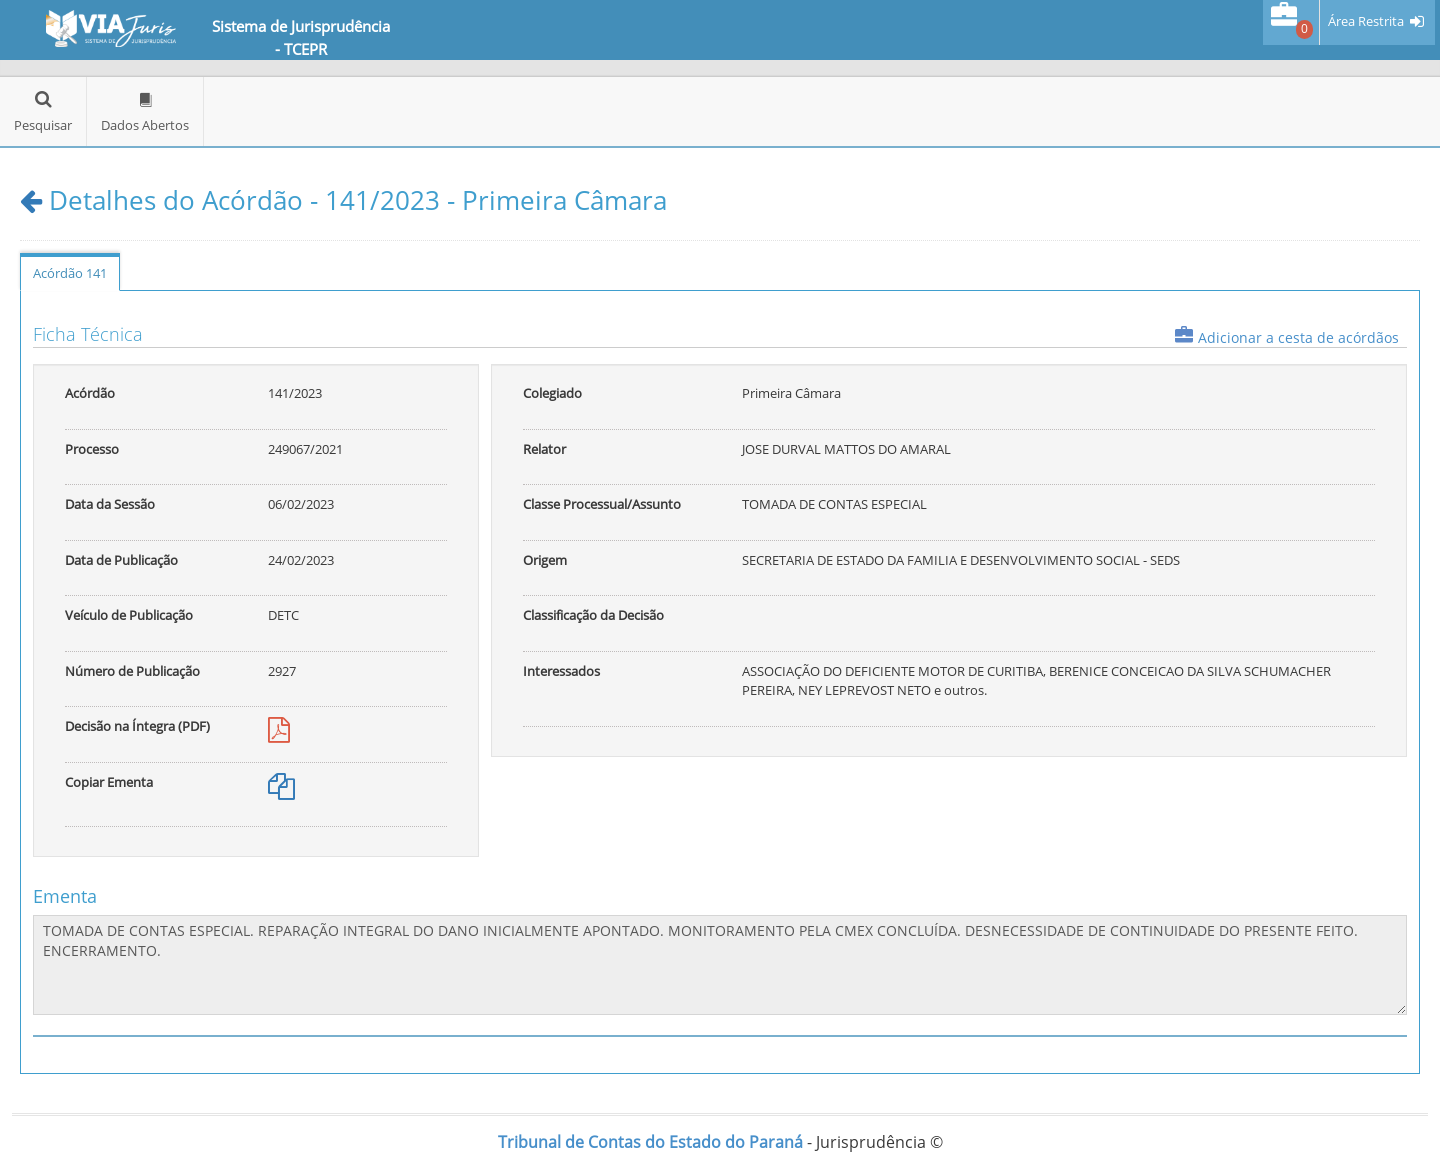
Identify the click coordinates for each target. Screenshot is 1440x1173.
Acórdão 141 (70, 273)
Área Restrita (1366, 21)
